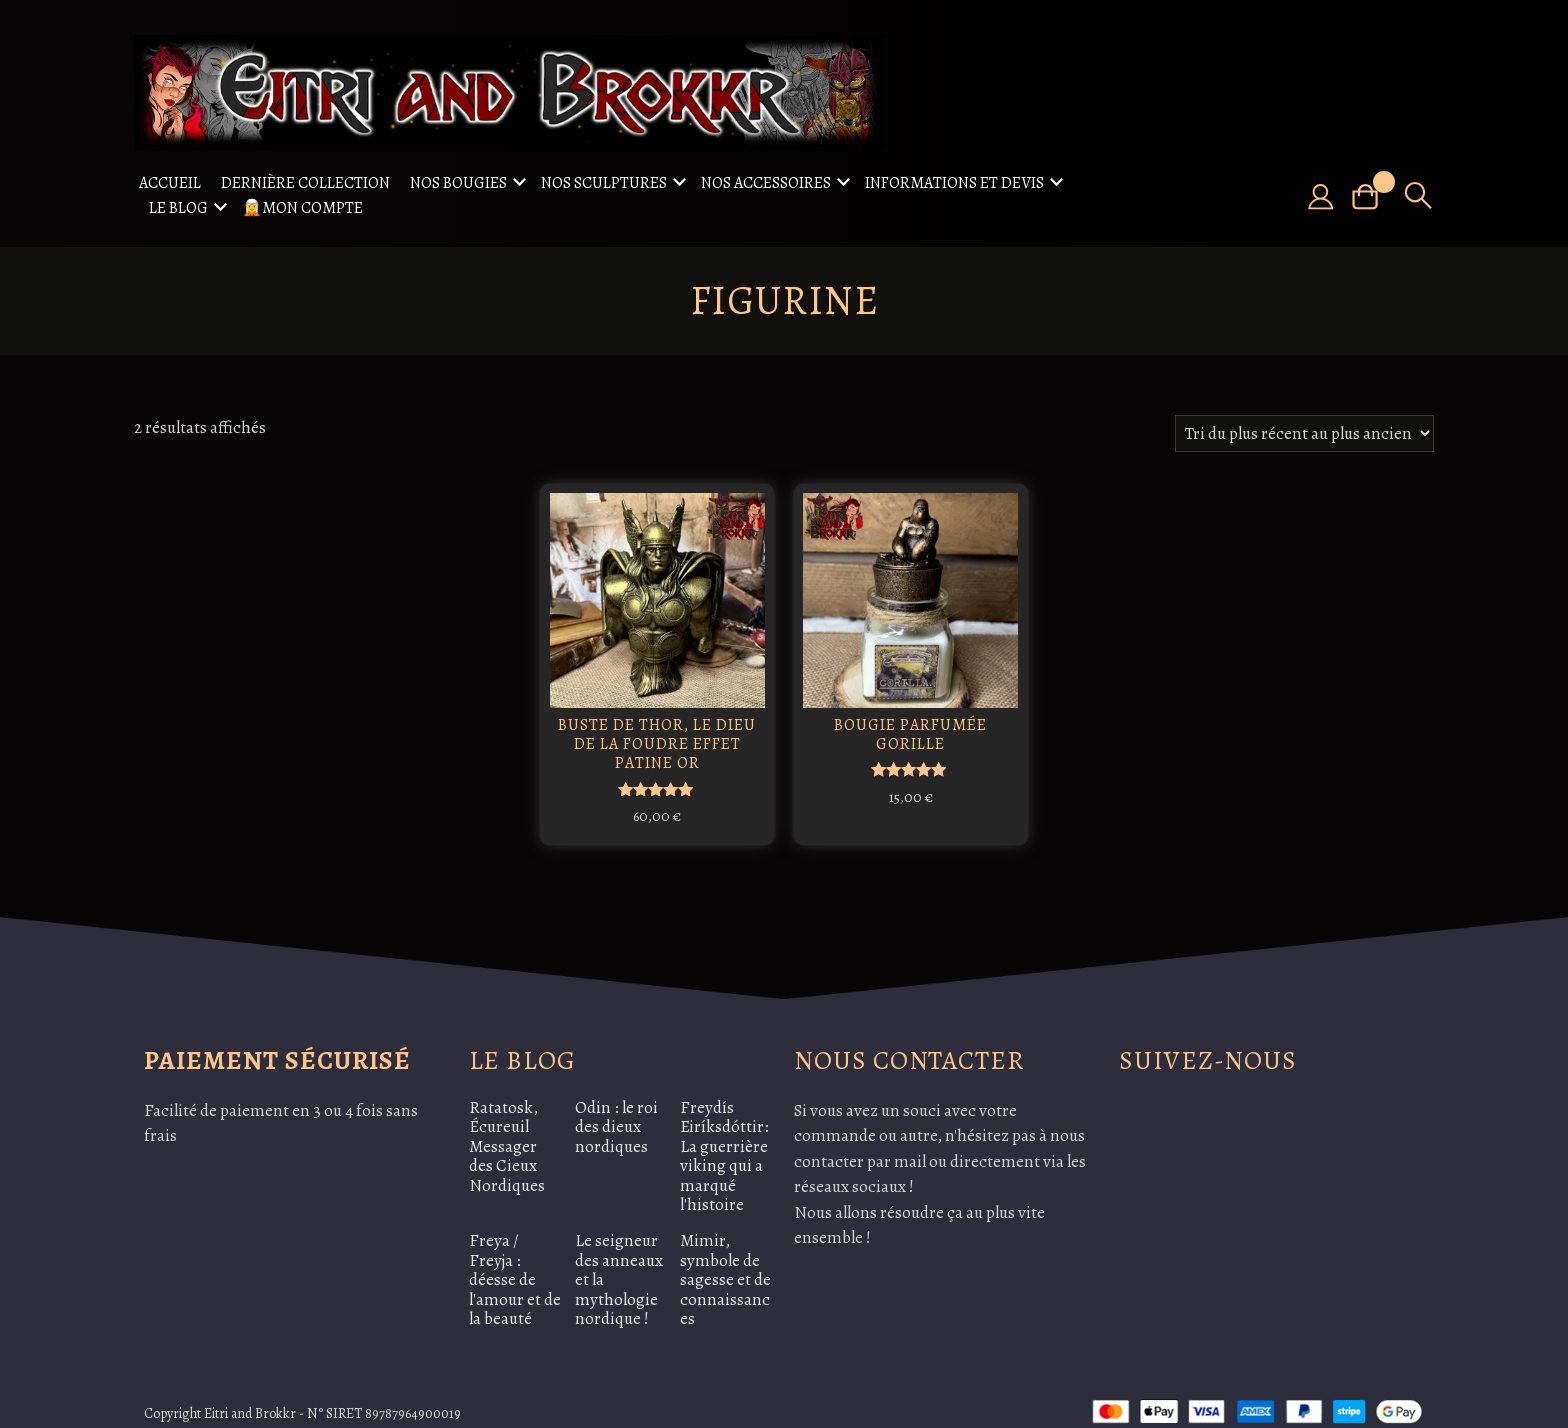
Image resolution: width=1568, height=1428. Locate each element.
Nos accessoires (766, 183)
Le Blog (178, 208)
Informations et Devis (954, 183)
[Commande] (1304, 433)
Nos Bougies (458, 183)
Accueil (170, 183)
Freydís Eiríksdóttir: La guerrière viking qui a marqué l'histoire (724, 1136)
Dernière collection (305, 183)
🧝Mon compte (302, 208)
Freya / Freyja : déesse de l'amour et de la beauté (515, 1259)
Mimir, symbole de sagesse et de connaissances (725, 1259)
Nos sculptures (604, 183)
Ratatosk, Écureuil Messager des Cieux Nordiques (507, 1126)
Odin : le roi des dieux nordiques (616, 1107)
